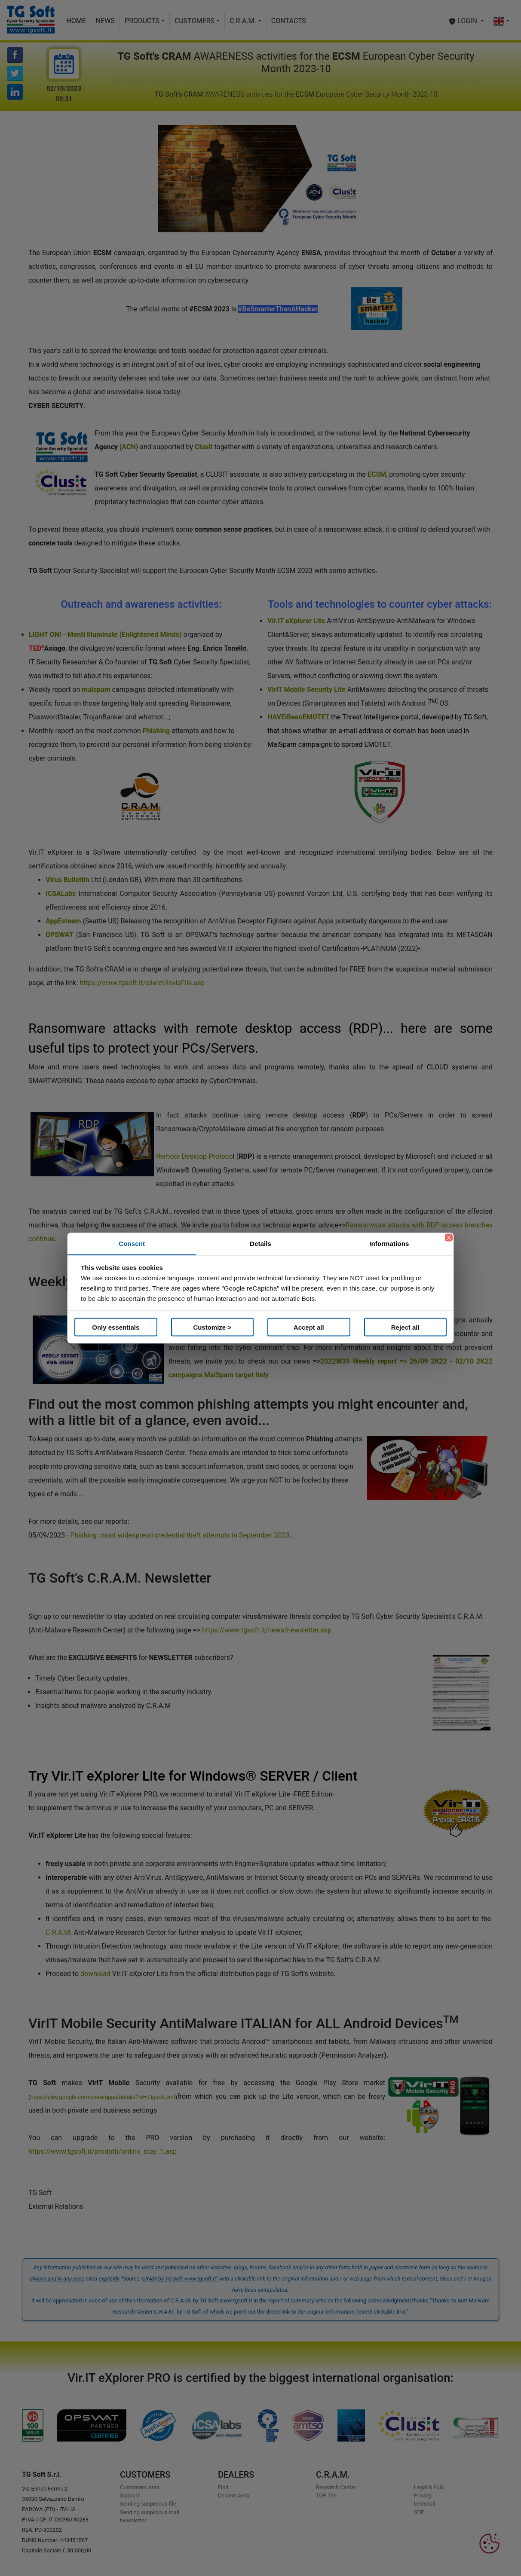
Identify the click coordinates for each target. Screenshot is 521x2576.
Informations (389, 1243)
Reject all (405, 1327)
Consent (132, 1243)
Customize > (212, 1327)
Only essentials (115, 1327)
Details (260, 1243)
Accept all (309, 1327)
